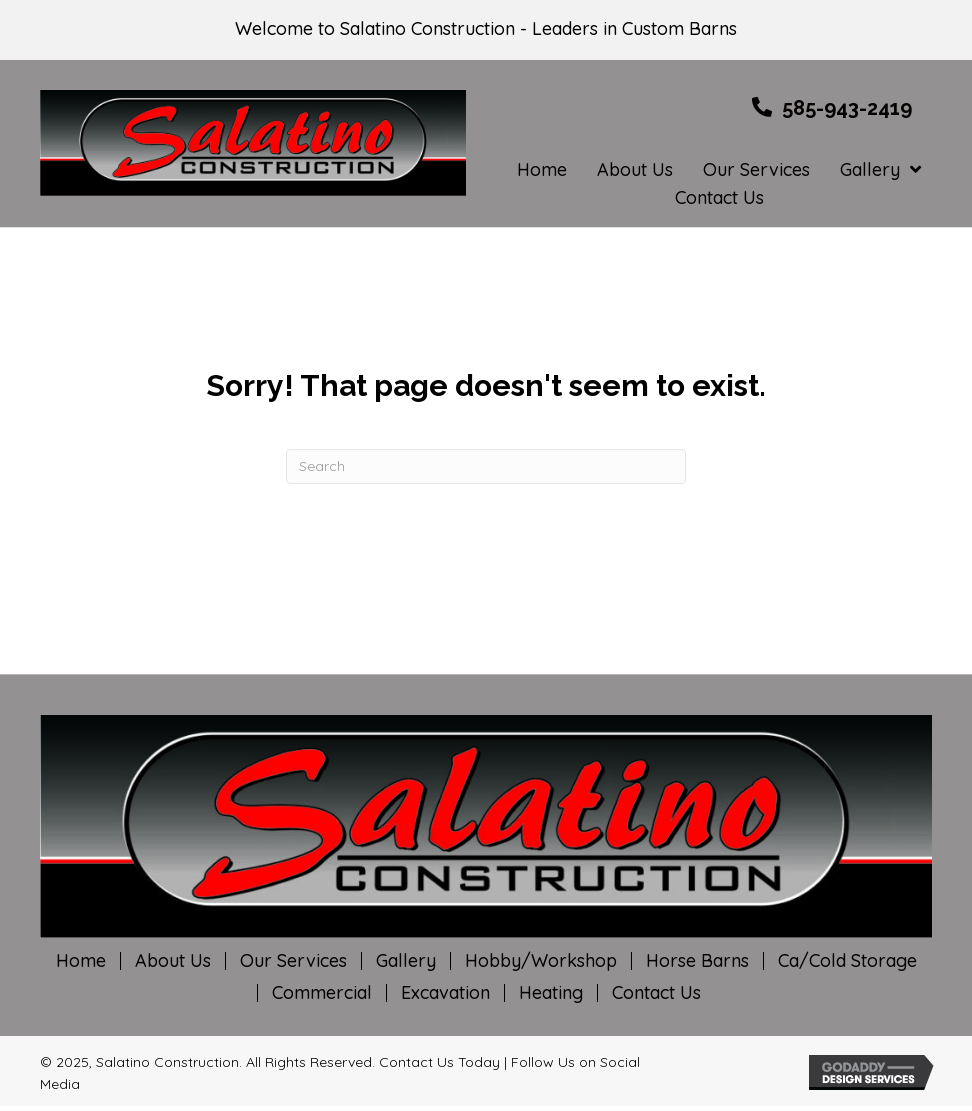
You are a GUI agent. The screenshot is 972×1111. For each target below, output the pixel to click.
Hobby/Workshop (541, 961)
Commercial (322, 993)
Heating (551, 993)
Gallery (406, 961)
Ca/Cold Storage (847, 961)
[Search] (486, 466)
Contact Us (656, 993)
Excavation (445, 993)
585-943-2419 (847, 108)
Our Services (293, 961)
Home (81, 961)
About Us (173, 961)
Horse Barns (697, 961)
